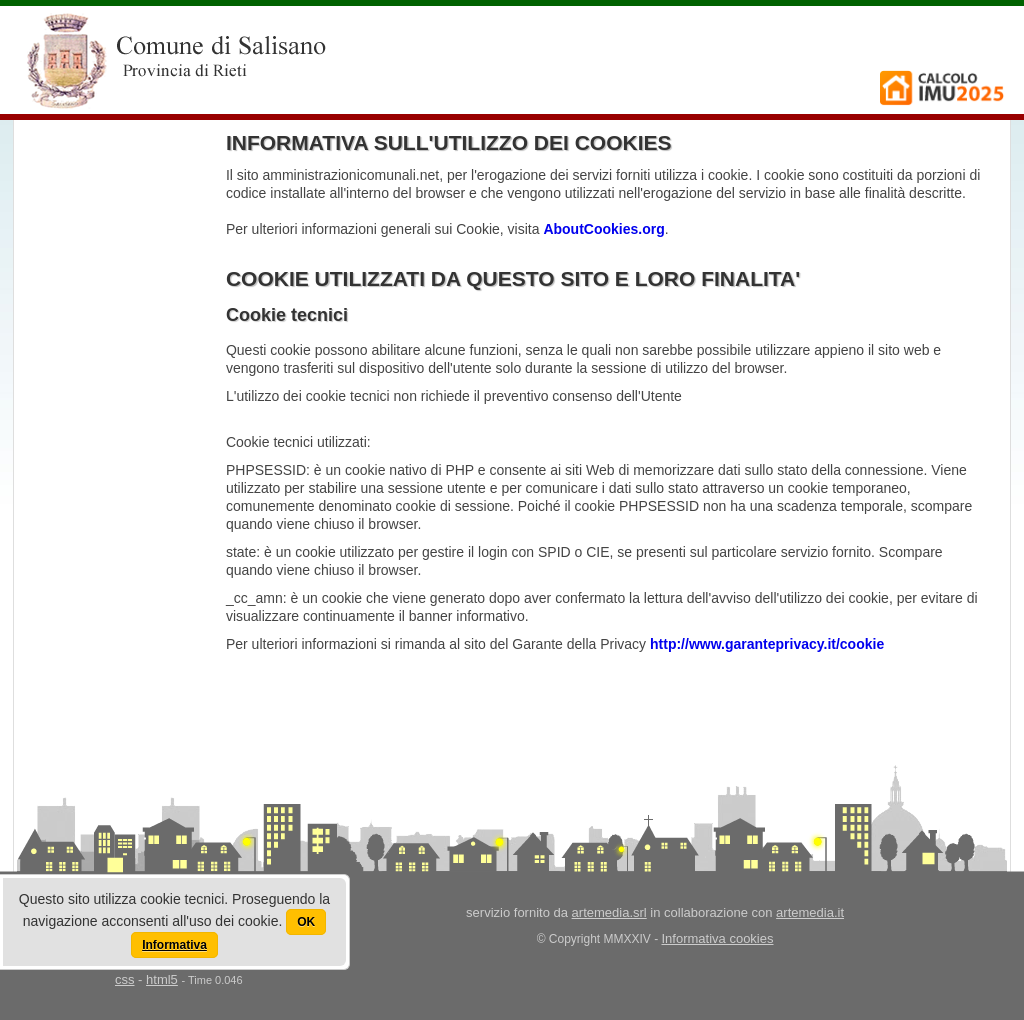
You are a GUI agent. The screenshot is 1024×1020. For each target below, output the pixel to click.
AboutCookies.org (603, 229)
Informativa (174, 945)
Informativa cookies (718, 938)
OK (306, 922)
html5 (162, 979)
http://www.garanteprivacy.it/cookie (767, 644)
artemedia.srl (609, 912)
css (125, 979)
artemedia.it (810, 912)
